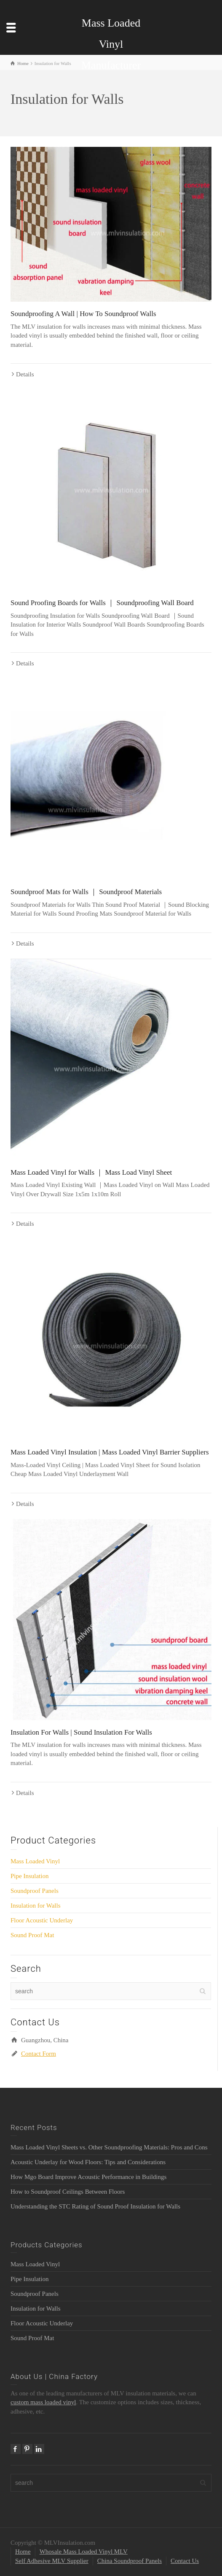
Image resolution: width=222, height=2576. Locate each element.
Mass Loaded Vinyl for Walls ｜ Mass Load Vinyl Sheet (91, 1172)
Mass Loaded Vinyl (35, 1861)
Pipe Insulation (29, 1876)
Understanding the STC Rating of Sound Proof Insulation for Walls (95, 2206)
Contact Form (38, 2053)
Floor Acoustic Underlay (42, 1920)
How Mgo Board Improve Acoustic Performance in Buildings (88, 2176)
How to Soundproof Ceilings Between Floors (68, 2191)
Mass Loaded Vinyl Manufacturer (111, 44)
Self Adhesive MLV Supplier (51, 2560)
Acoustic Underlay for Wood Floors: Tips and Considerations (88, 2162)
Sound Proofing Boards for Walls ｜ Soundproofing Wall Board (102, 603)
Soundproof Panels (35, 1890)
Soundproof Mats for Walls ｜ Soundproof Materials (86, 892)
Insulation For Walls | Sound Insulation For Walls (81, 1732)
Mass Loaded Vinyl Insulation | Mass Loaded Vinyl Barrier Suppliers (110, 1452)
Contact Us (185, 2560)
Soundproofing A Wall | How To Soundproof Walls (83, 314)
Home (23, 2551)
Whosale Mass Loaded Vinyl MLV (84, 2551)
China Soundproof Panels (129, 2560)
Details (25, 374)
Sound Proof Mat (32, 1935)
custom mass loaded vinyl (43, 2402)
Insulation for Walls (36, 1905)
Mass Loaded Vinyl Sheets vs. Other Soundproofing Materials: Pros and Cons (109, 2147)
